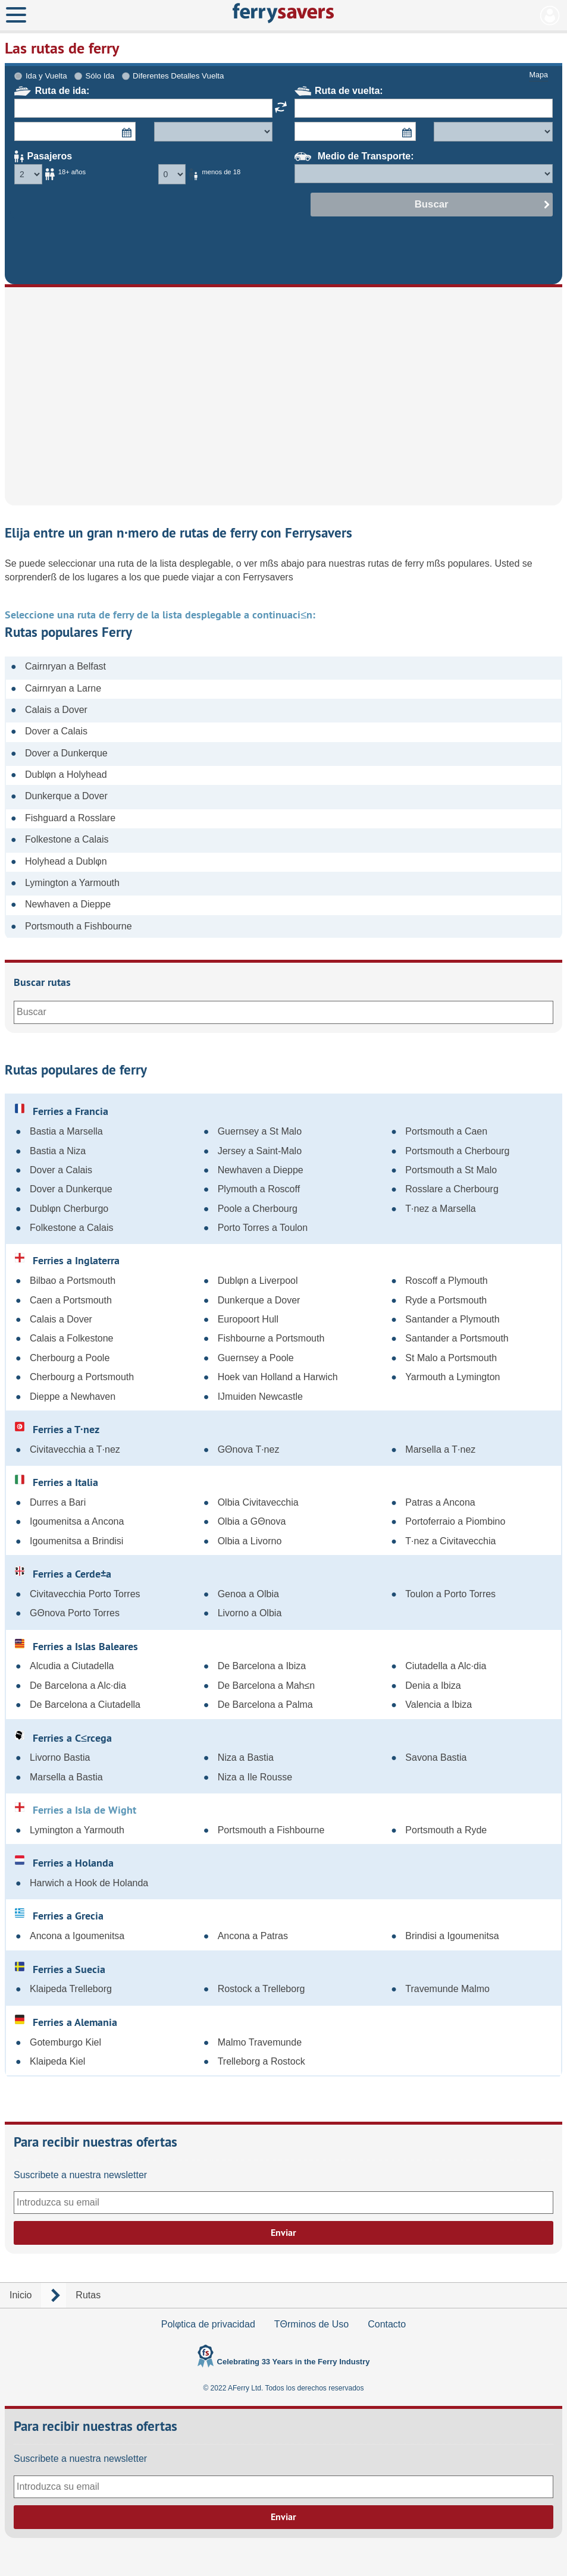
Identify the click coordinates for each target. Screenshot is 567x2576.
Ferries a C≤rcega (63, 1737)
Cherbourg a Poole (69, 1358)
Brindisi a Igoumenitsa (452, 1936)
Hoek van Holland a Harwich (278, 1377)
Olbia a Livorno (250, 1541)
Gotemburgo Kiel (65, 2042)
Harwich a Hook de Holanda (89, 1883)
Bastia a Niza (58, 1151)
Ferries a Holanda (64, 1862)
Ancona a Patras (253, 1936)
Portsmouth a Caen (446, 1131)
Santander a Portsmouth (456, 1338)
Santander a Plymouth (452, 1319)
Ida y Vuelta (46, 75)
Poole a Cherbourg (257, 1209)
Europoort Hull (248, 1319)
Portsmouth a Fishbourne (78, 926)
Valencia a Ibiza (438, 1704)
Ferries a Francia (61, 1111)
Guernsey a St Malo (260, 1131)
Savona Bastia (435, 1757)
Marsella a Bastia (66, 1777)
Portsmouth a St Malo (451, 1170)
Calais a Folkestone (72, 1338)
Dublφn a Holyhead (66, 774)
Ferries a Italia (56, 1482)
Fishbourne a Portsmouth (271, 1338)
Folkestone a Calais (67, 839)
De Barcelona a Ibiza (262, 1666)
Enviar (283, 2232)
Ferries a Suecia (60, 1969)
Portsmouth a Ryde (446, 1830)
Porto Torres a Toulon (263, 1228)
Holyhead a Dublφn (66, 861)
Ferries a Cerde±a (63, 1573)
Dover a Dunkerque (66, 753)
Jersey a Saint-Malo (260, 1151)
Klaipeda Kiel (57, 2061)
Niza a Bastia (246, 1757)
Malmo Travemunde (260, 2042)
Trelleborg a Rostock (261, 2061)
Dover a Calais (56, 731)
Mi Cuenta (550, 15)
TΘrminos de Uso (311, 2324)
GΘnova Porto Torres (75, 1613)
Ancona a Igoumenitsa (77, 1936)
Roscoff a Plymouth (446, 1281)
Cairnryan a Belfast (65, 666)
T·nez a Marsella (440, 1209)
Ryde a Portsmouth (446, 1300)
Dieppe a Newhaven (72, 1396)
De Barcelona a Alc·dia (78, 1685)
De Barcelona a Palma (265, 1704)
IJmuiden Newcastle (260, 1396)
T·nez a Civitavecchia (450, 1541)
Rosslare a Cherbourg (452, 1189)
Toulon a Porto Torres (450, 1594)
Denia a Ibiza (433, 1685)
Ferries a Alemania (66, 2022)
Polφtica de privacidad (208, 2324)
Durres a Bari (58, 1502)
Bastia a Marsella (66, 1131)
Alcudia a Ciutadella (72, 1666)
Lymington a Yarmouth (72, 883)
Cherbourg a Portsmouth (82, 1377)
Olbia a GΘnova (252, 1521)
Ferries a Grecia (59, 1915)
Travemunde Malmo (447, 1989)
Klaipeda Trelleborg (71, 1989)
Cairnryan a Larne (63, 688)
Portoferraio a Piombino (455, 1521)
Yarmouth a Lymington (452, 1377)
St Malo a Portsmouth (451, 1358)
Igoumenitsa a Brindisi (76, 1541)
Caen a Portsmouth (71, 1300)
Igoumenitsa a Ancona (77, 1521)
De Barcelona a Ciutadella (85, 1704)
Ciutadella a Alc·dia (445, 1666)
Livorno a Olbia (250, 1613)
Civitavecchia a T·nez (75, 1449)
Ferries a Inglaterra (67, 1260)
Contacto (387, 2324)
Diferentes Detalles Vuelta (178, 75)
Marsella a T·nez (440, 1449)
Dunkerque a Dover (66, 796)
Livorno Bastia (60, 1757)
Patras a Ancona (440, 1502)
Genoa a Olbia (248, 1594)
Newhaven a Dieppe (68, 904)
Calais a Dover (56, 710)
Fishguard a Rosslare (70, 818)
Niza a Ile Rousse (255, 1777)
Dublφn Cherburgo (69, 1209)
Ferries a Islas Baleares (76, 1646)
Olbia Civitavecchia (258, 1502)
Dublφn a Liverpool (258, 1281)
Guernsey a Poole (256, 1358)
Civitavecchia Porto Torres (85, 1594)
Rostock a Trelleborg (261, 1989)
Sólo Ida (99, 75)
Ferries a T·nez (57, 1429)
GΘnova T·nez (249, 1449)
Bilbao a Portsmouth (72, 1281)
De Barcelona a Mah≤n (266, 1685)
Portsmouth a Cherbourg (457, 1151)
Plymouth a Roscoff (259, 1189)
